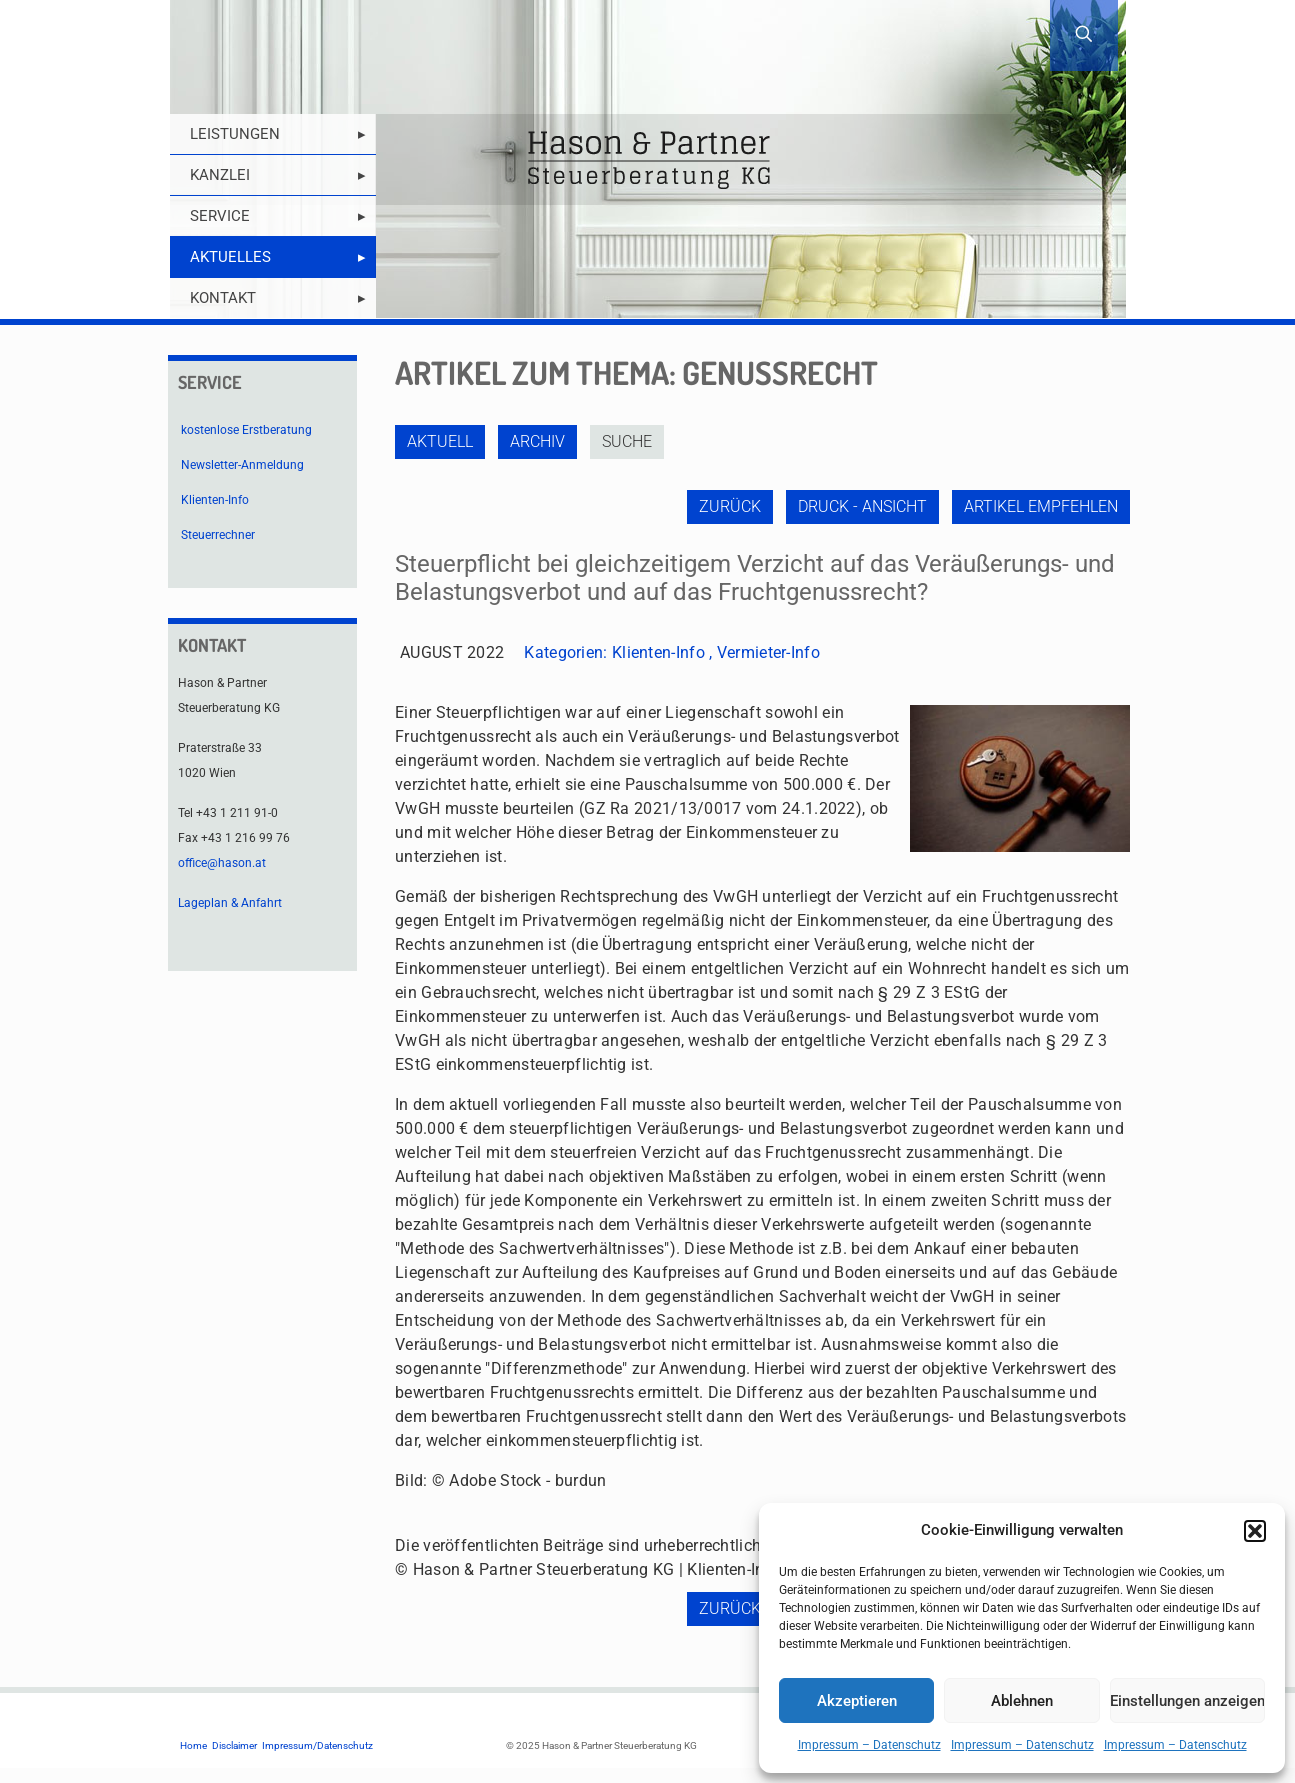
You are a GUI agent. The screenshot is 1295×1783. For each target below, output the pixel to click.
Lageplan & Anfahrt (230, 903)
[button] (1255, 1531)
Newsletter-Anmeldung (242, 465)
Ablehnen (1022, 1701)
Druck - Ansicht (862, 506)
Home (193, 1745)
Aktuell (440, 441)
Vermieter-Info (768, 652)
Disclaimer (234, 1745)
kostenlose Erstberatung (246, 430)
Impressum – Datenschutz (869, 1745)
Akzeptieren (857, 1701)
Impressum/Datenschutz (317, 1745)
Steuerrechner (218, 535)
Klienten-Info (658, 652)
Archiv (537, 441)
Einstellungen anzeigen (1187, 1701)
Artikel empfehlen (1041, 506)
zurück (730, 506)
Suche (627, 441)
